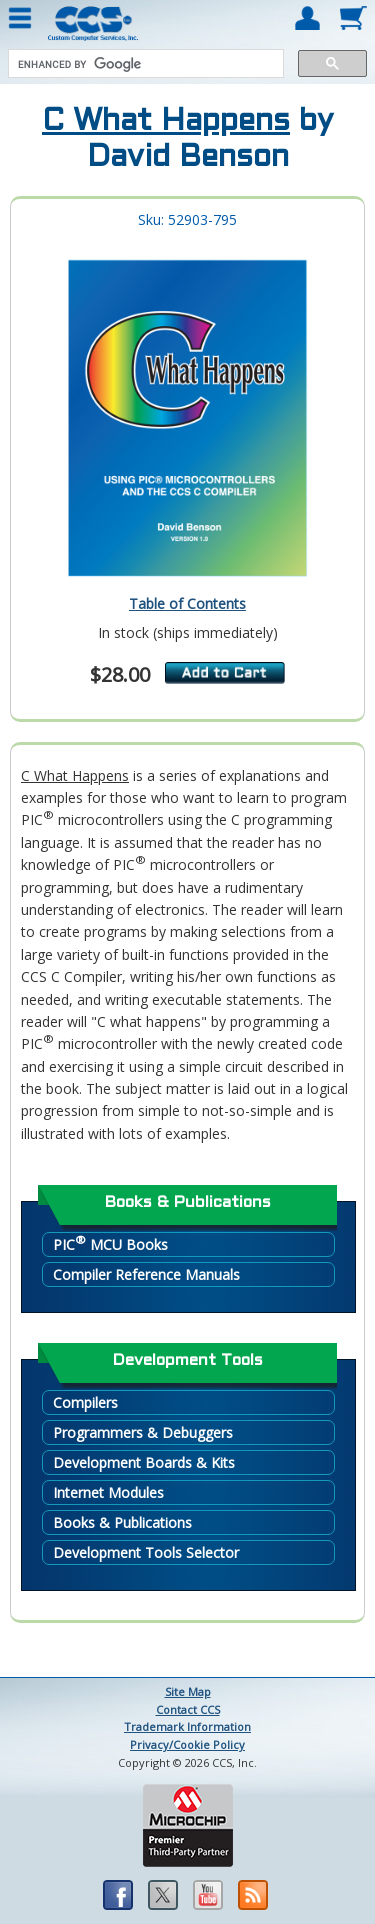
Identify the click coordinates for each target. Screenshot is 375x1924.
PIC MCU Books (110, 1243)
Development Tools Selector (146, 1552)
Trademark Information (187, 1726)
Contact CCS (188, 1709)
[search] (144, 64)
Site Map (188, 1691)
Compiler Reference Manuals (146, 1274)
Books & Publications (122, 1522)
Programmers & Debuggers (143, 1432)
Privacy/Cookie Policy (187, 1744)
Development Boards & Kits (144, 1462)
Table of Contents (187, 603)
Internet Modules (108, 1492)
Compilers (85, 1402)
